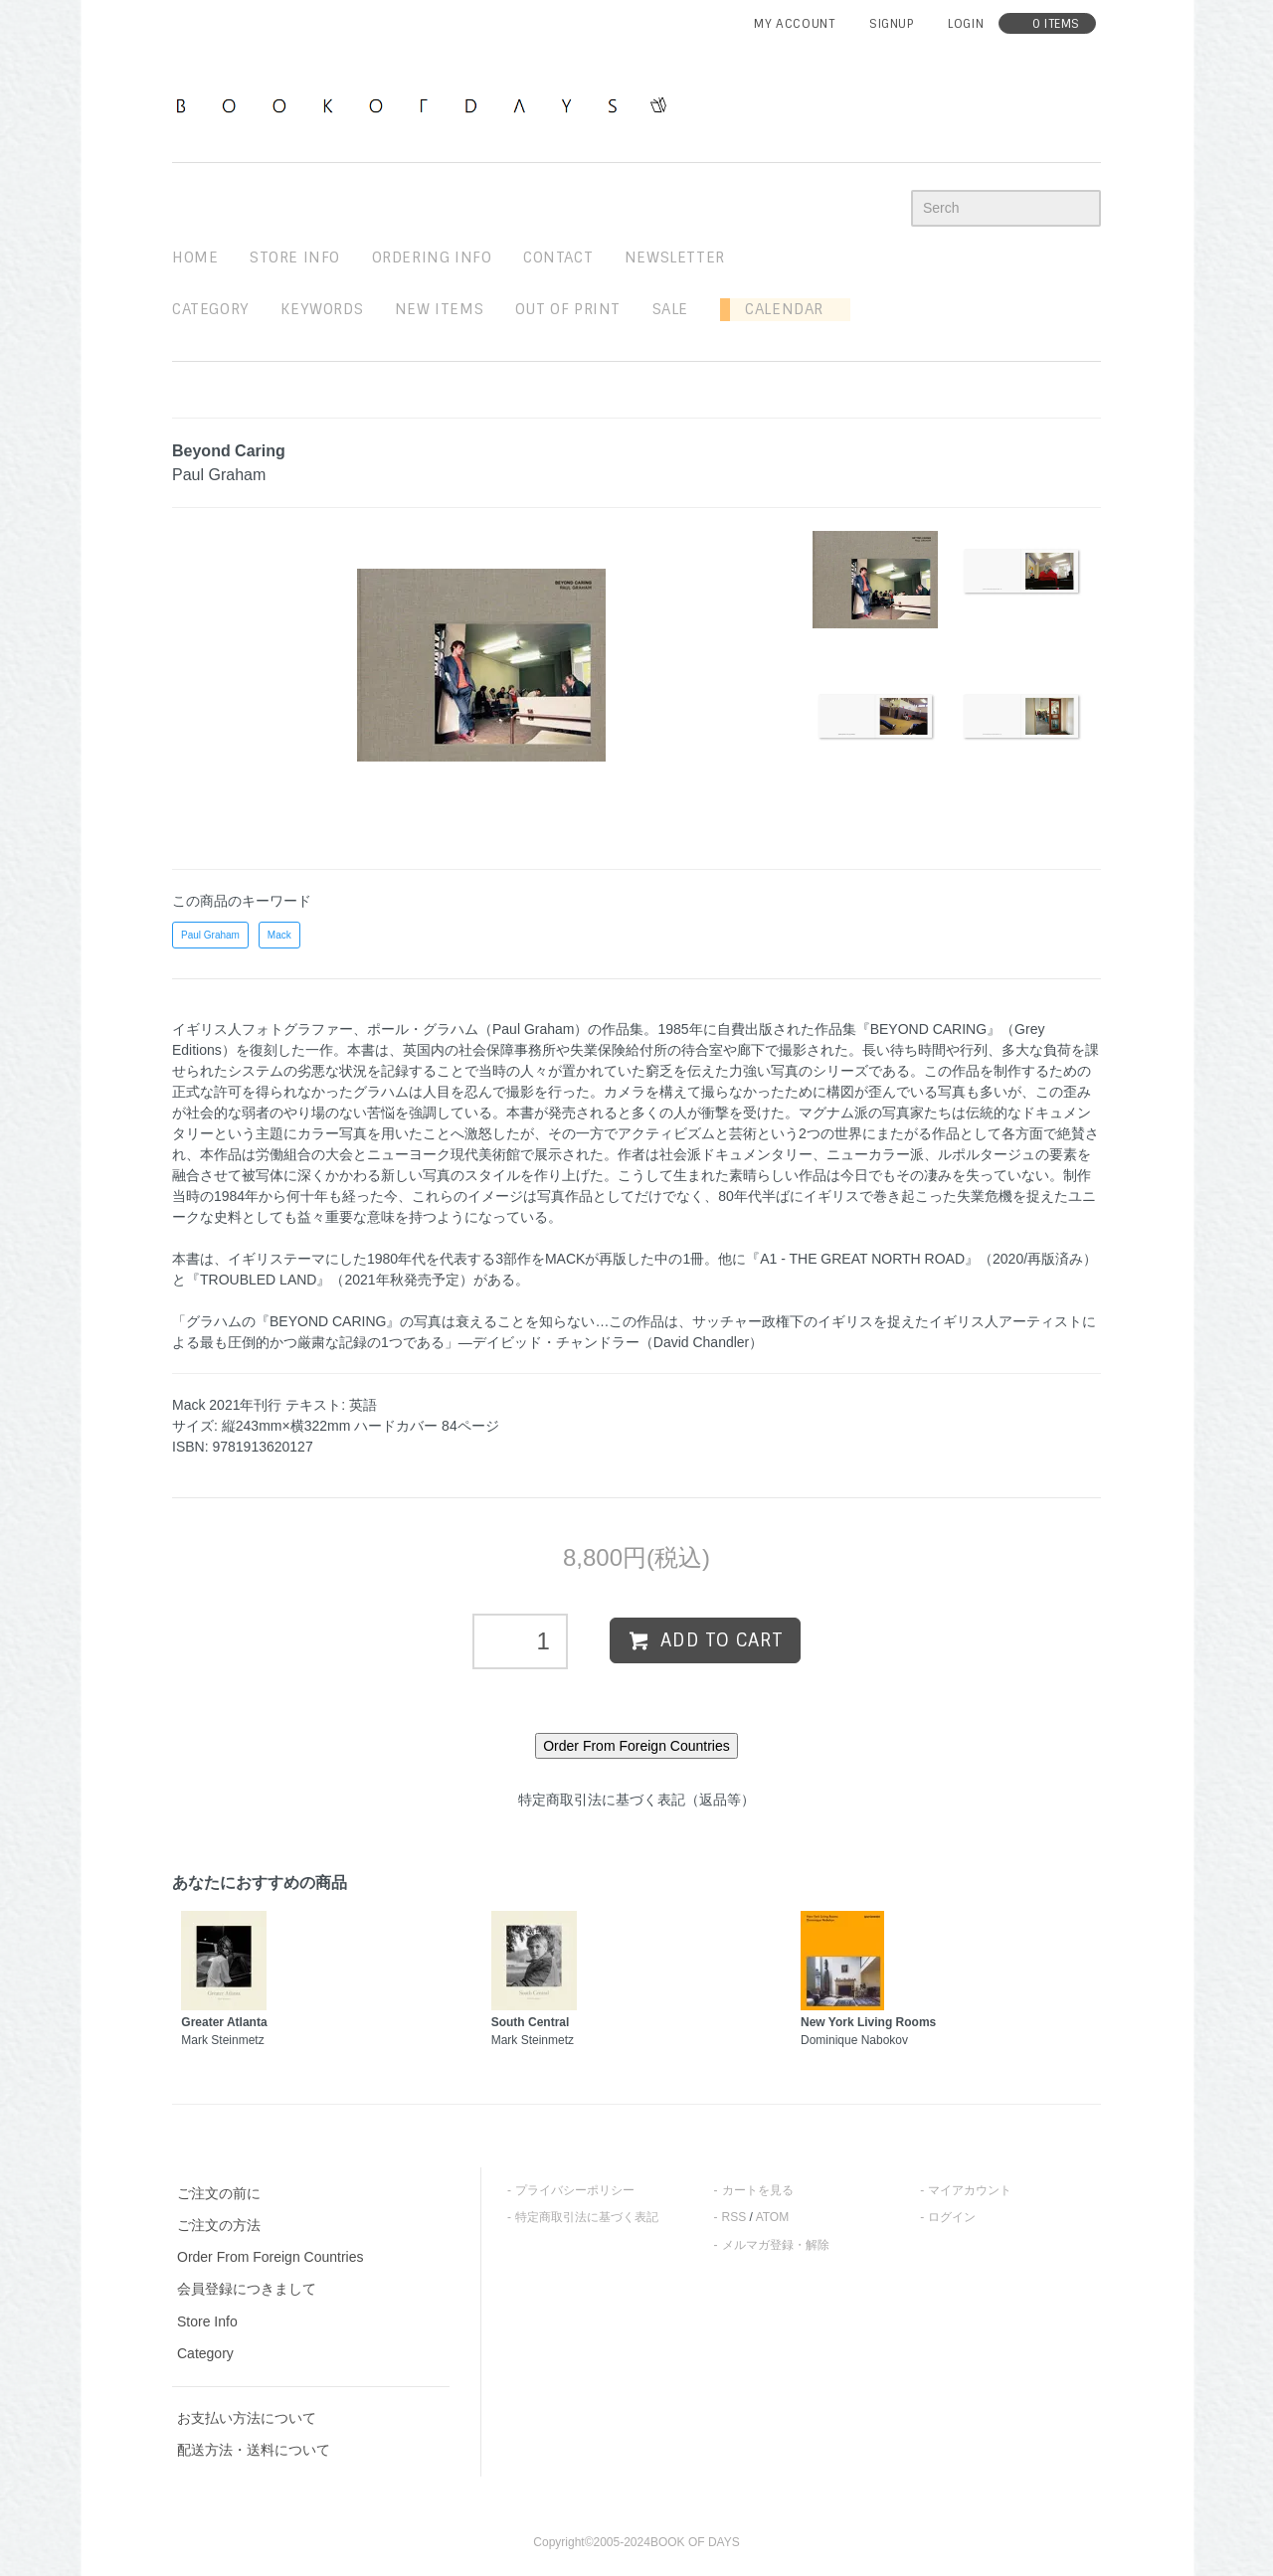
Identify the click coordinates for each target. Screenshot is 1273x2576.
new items (439, 309)
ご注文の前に (219, 2193)
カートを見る (758, 2190)
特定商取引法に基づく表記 (586, 2217)
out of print (568, 309)
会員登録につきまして (246, 2289)
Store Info (207, 2321)
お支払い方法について (246, 2418)
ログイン (952, 2217)
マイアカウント (969, 2190)
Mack (279, 935)
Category (211, 309)
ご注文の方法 (219, 2225)
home (195, 257)
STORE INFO (295, 257)
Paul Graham (210, 935)
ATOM (773, 2217)
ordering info (432, 257)
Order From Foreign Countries (270, 2257)
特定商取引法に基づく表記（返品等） (636, 1799)
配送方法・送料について (253, 2450)
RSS (734, 2217)
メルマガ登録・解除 (775, 2245)
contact (558, 257)
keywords (321, 309)
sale (670, 309)
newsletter (675, 257)
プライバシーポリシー (575, 2190)
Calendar (776, 309)
